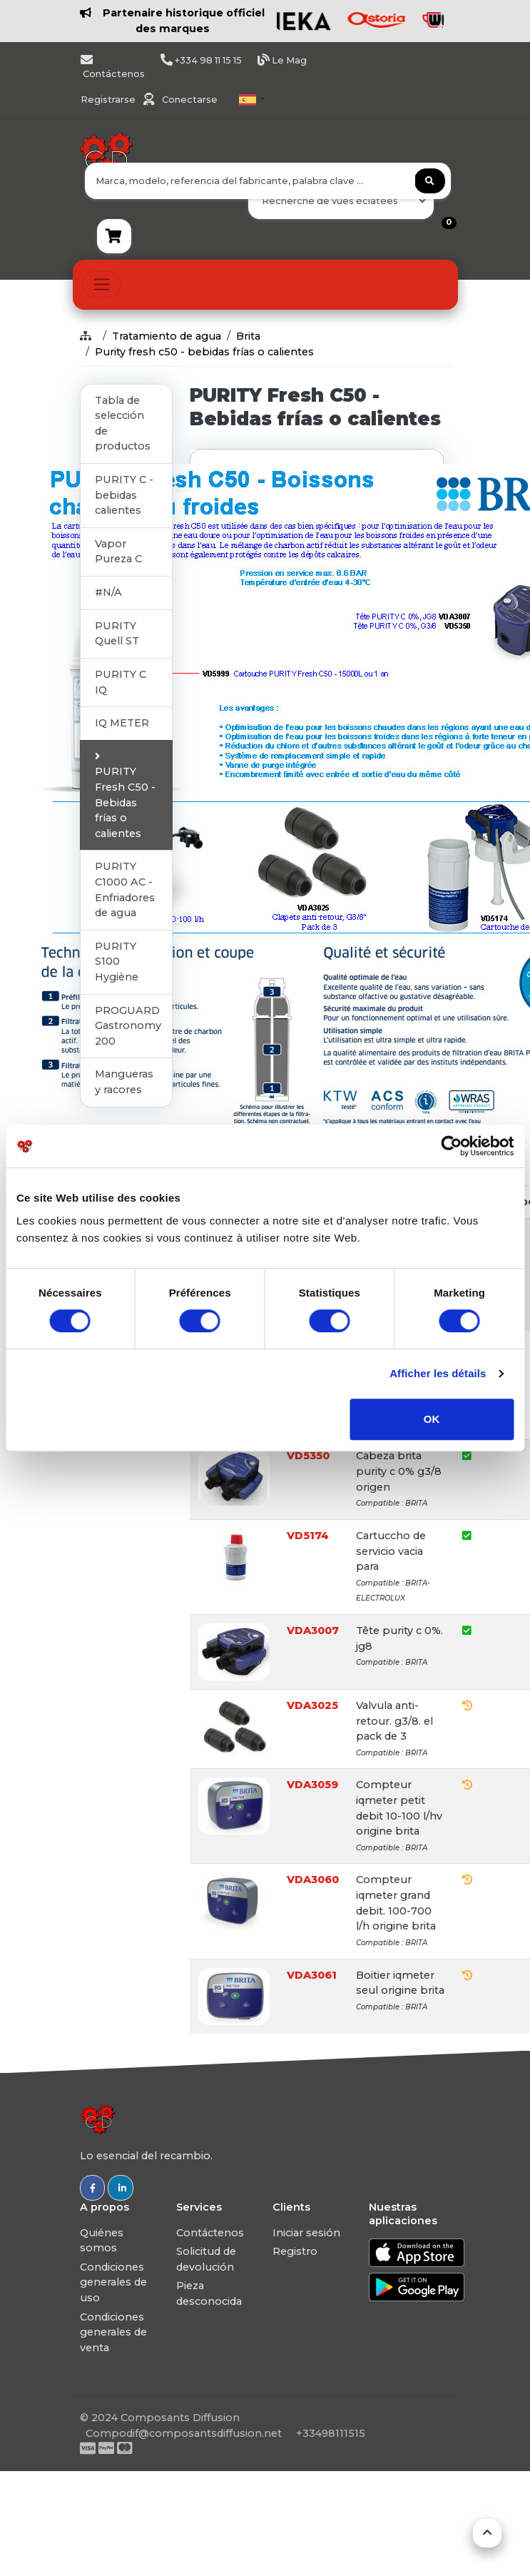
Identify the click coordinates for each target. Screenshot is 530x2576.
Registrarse (109, 99)
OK (432, 1419)
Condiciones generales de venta (113, 2332)
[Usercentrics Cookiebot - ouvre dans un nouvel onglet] (451, 1146)
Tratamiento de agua (166, 336)
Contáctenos (210, 2232)
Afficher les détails (437, 1373)
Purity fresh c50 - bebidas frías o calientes (204, 351)
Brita (248, 336)
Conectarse (190, 99)
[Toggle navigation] (102, 284)
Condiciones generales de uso (113, 2282)
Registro (294, 2251)
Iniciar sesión (306, 2232)
